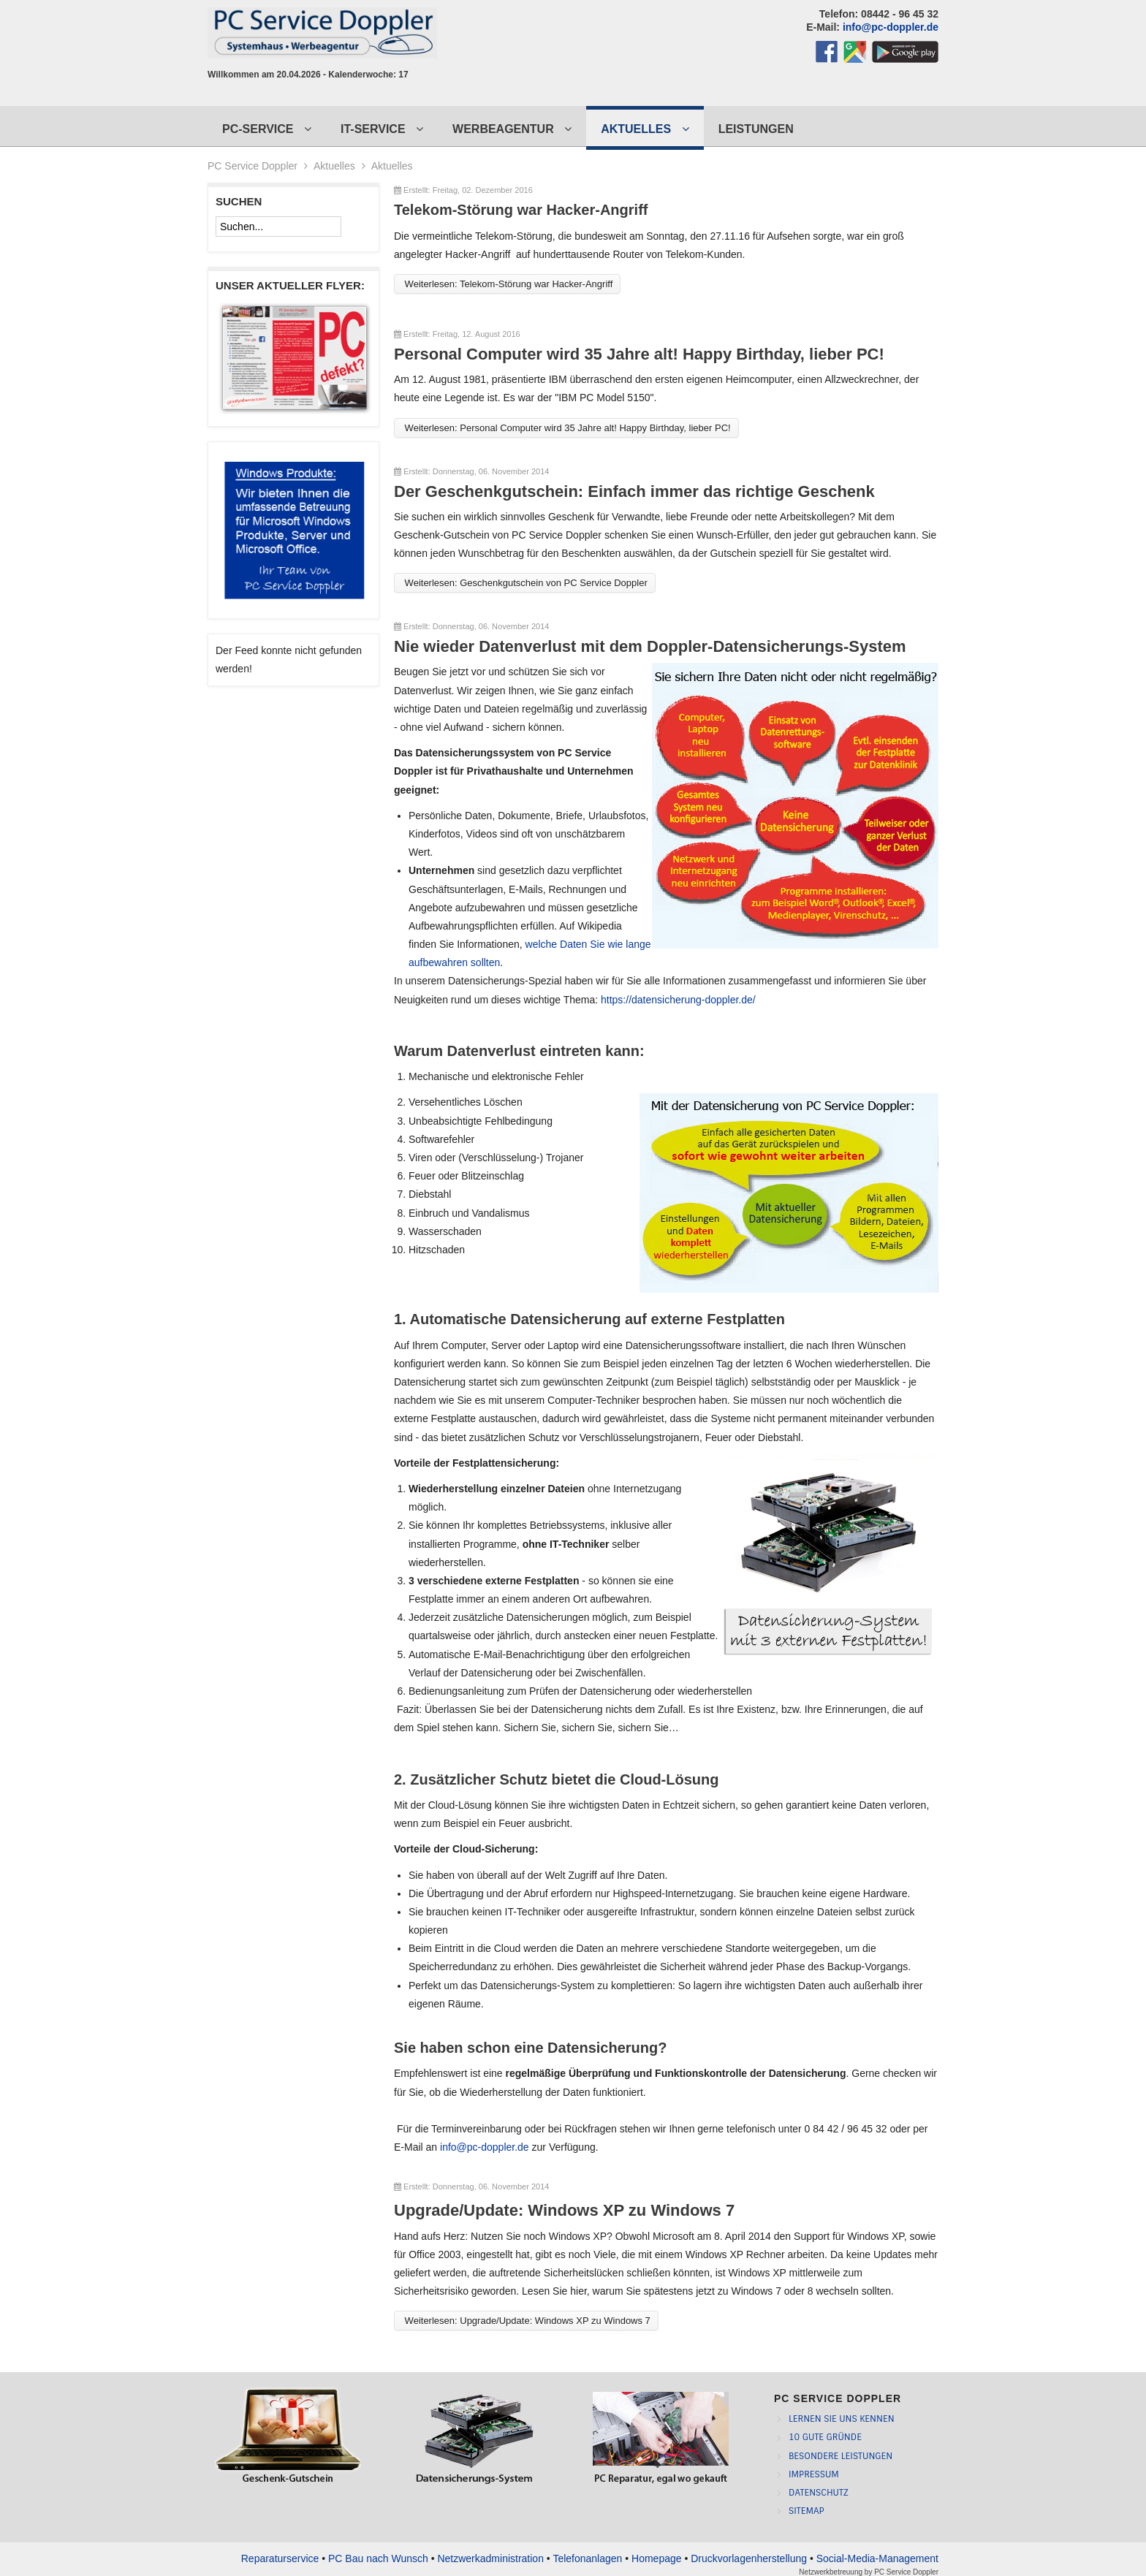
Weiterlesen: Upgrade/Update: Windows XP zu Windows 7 (526, 2320)
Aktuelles (334, 166)
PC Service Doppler (906, 2572)
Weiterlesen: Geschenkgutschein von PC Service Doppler (525, 582)
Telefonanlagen (587, 2558)
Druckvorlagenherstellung (749, 2558)
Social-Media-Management (877, 2558)
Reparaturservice (280, 2558)
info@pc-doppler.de (890, 27)
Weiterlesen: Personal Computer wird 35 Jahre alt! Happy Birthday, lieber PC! (566, 427)
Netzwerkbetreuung (830, 2572)
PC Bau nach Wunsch (378, 2558)
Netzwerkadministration (490, 2558)
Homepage (656, 2558)
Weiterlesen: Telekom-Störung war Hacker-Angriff (507, 283)
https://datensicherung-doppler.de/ (678, 1000)
